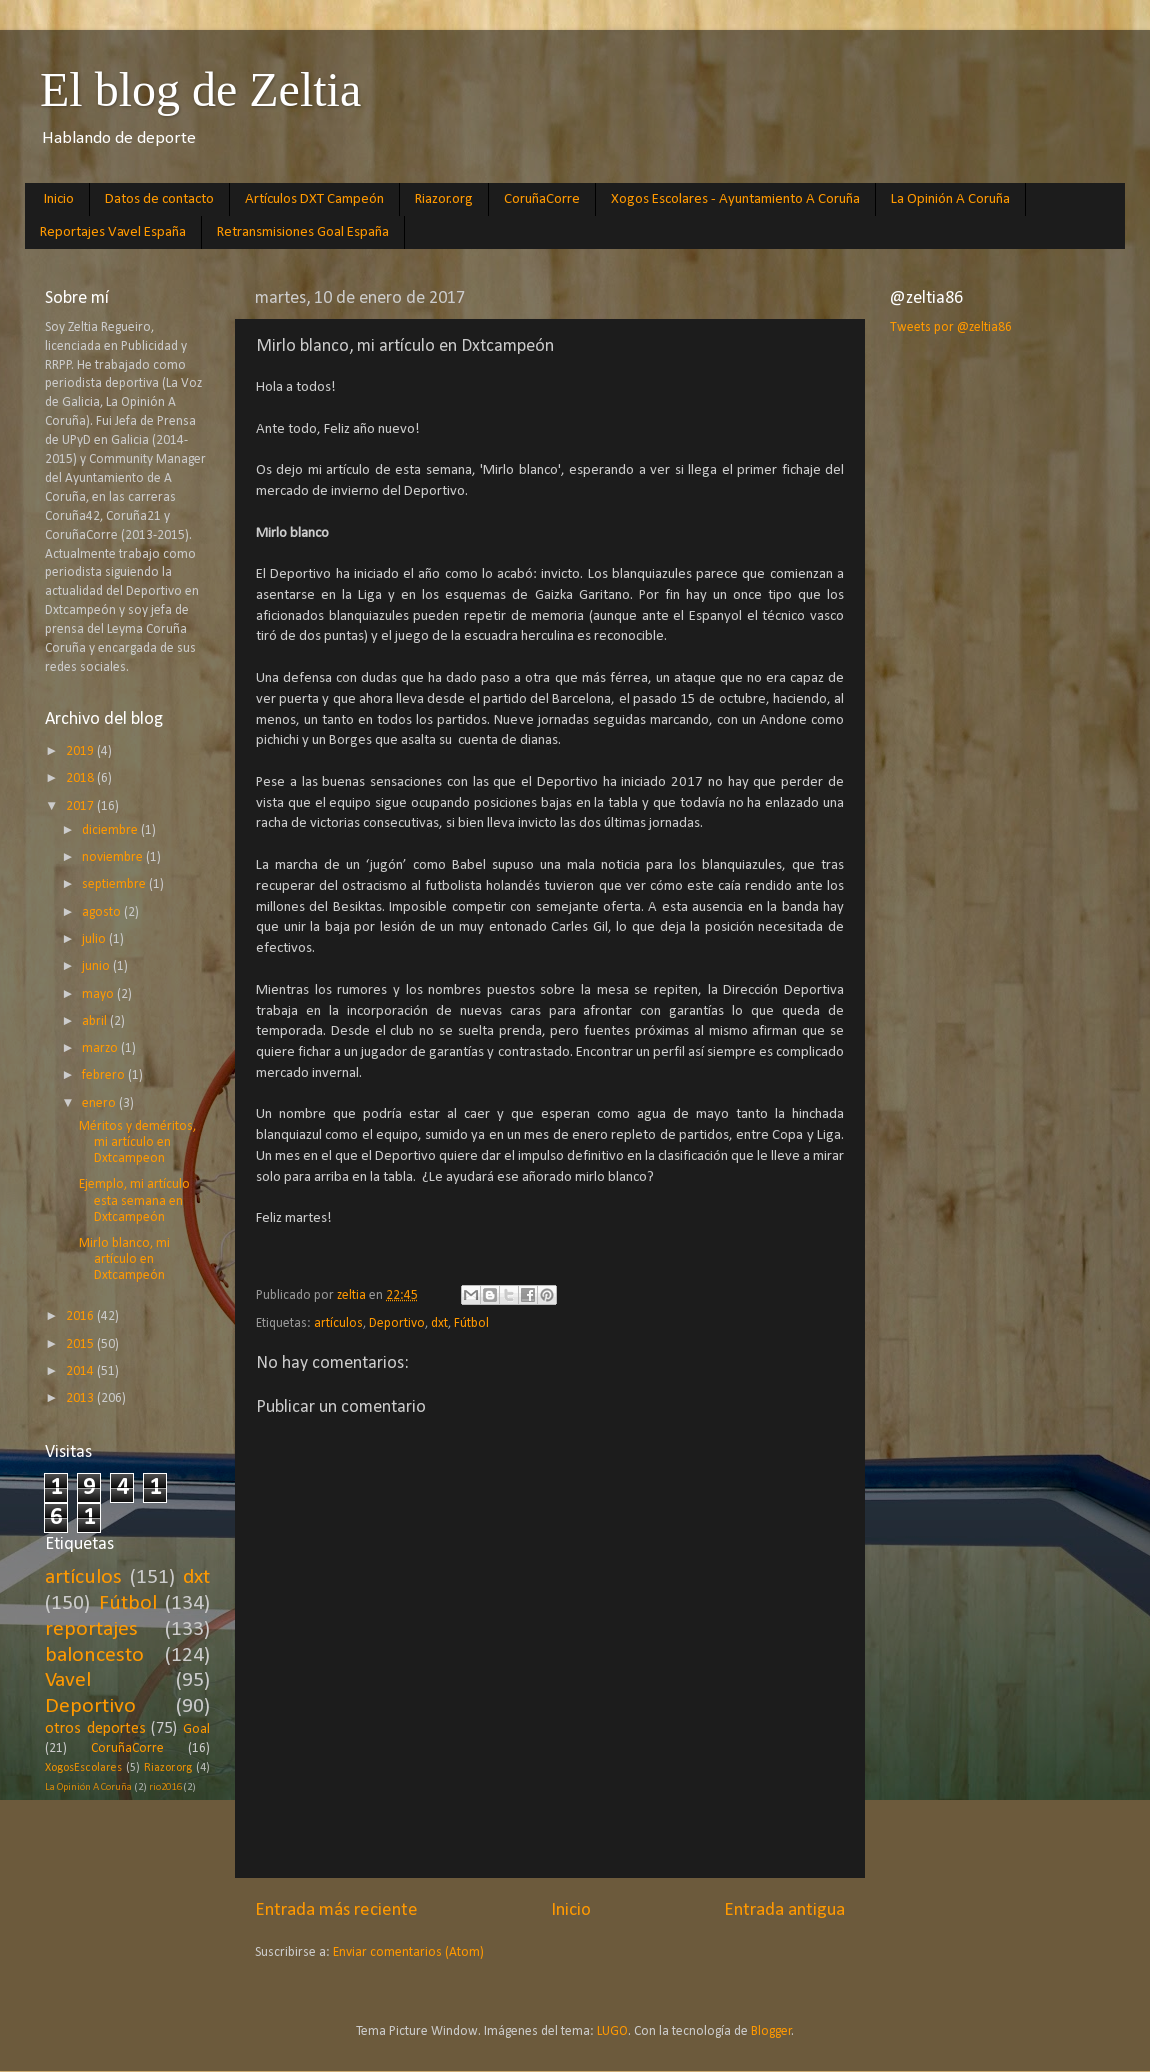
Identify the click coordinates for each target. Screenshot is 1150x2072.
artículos (338, 1323)
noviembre (114, 857)
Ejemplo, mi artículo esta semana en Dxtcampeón (134, 1200)
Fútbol (471, 1323)
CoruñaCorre (542, 199)
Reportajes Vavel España (113, 232)
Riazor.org (444, 199)
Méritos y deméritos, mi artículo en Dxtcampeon (137, 1142)
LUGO (612, 2031)
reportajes (91, 1629)
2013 (81, 1398)
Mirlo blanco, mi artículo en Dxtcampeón (124, 1259)
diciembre (111, 830)
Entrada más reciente (336, 1910)
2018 (81, 778)
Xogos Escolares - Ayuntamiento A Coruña (735, 199)
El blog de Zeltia (200, 89)
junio (97, 966)
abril (96, 1021)
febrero (105, 1075)
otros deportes (95, 1729)
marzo (101, 1048)
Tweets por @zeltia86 (951, 327)
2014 (81, 1371)
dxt (439, 1323)
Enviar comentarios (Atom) (408, 1952)
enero (100, 1103)
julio (95, 939)
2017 (81, 806)
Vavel (68, 1680)
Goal (196, 1729)
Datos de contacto (159, 199)
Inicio (59, 199)
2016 (81, 1316)
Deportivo (397, 1323)
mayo (99, 994)
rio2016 (165, 1787)
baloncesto (94, 1655)
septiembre (115, 884)
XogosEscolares (83, 1768)
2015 (81, 1344)
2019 (81, 751)
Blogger (771, 2031)
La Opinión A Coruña (950, 199)
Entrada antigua (784, 1910)
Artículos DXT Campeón (314, 199)
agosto (103, 912)
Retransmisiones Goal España (303, 232)
